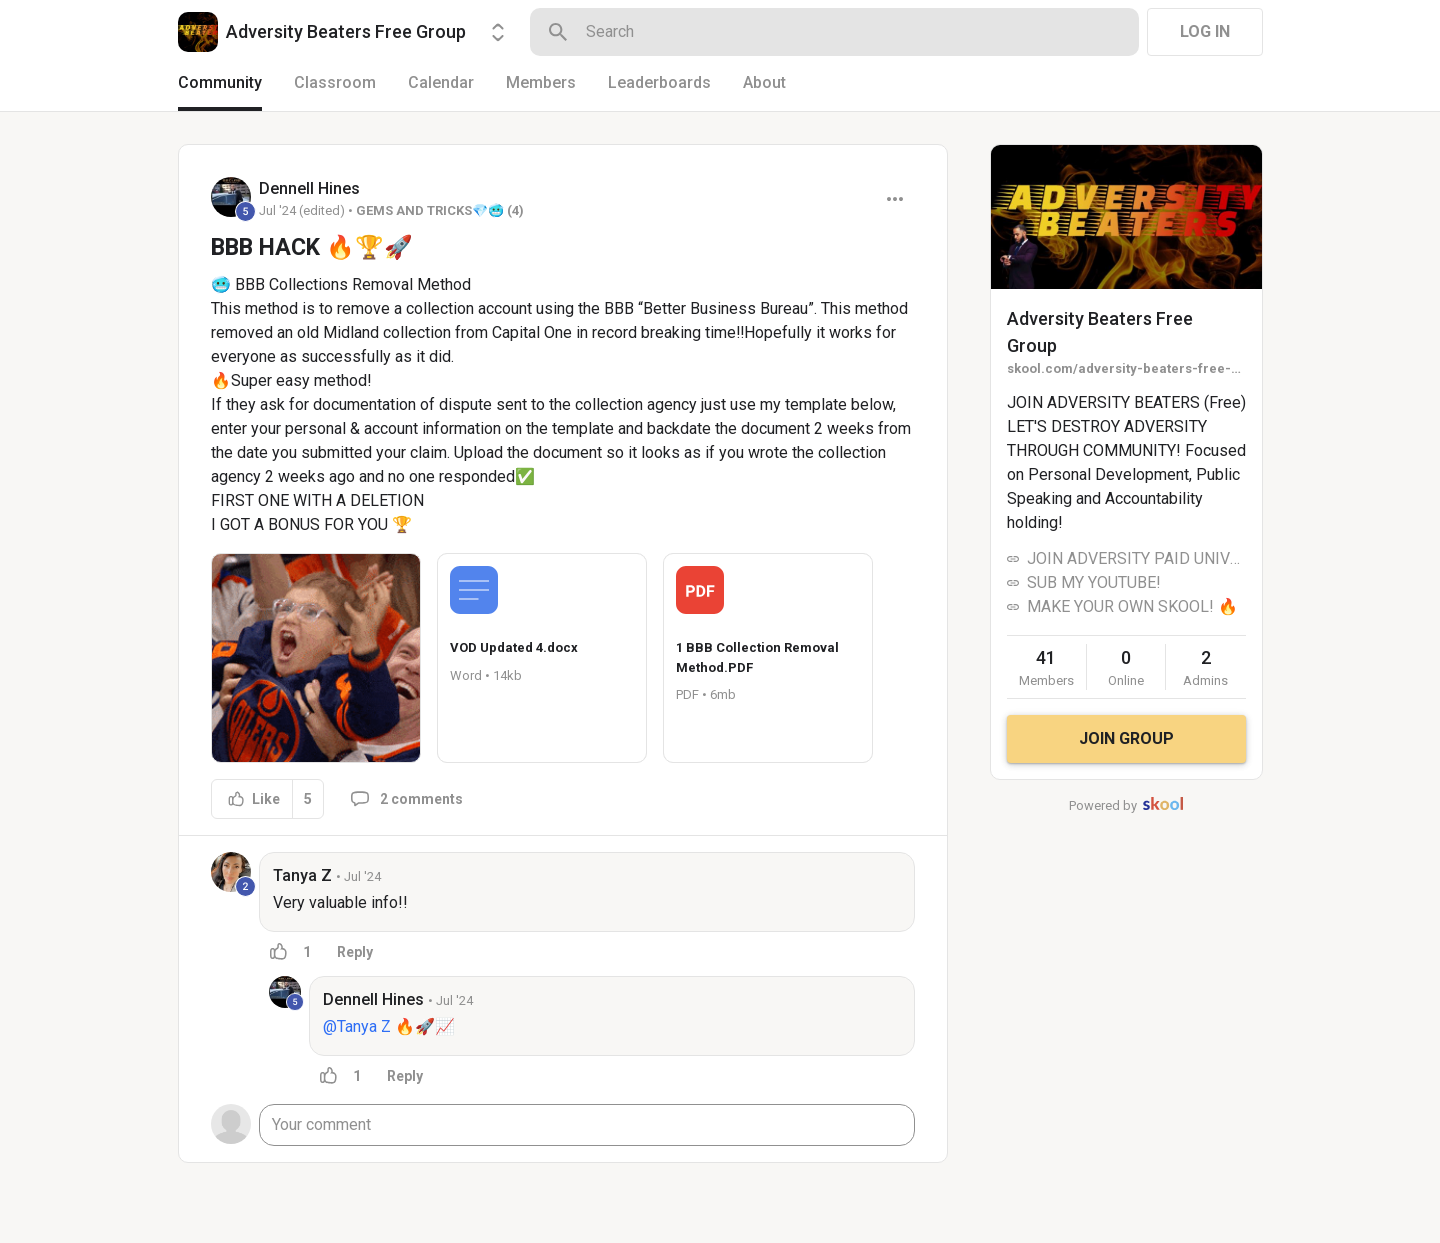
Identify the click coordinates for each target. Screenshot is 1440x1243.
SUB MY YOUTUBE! (1094, 582)
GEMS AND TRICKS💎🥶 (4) (440, 210)
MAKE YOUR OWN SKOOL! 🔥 (1132, 606)
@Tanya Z (357, 1026)
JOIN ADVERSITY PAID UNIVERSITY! (1136, 558)
